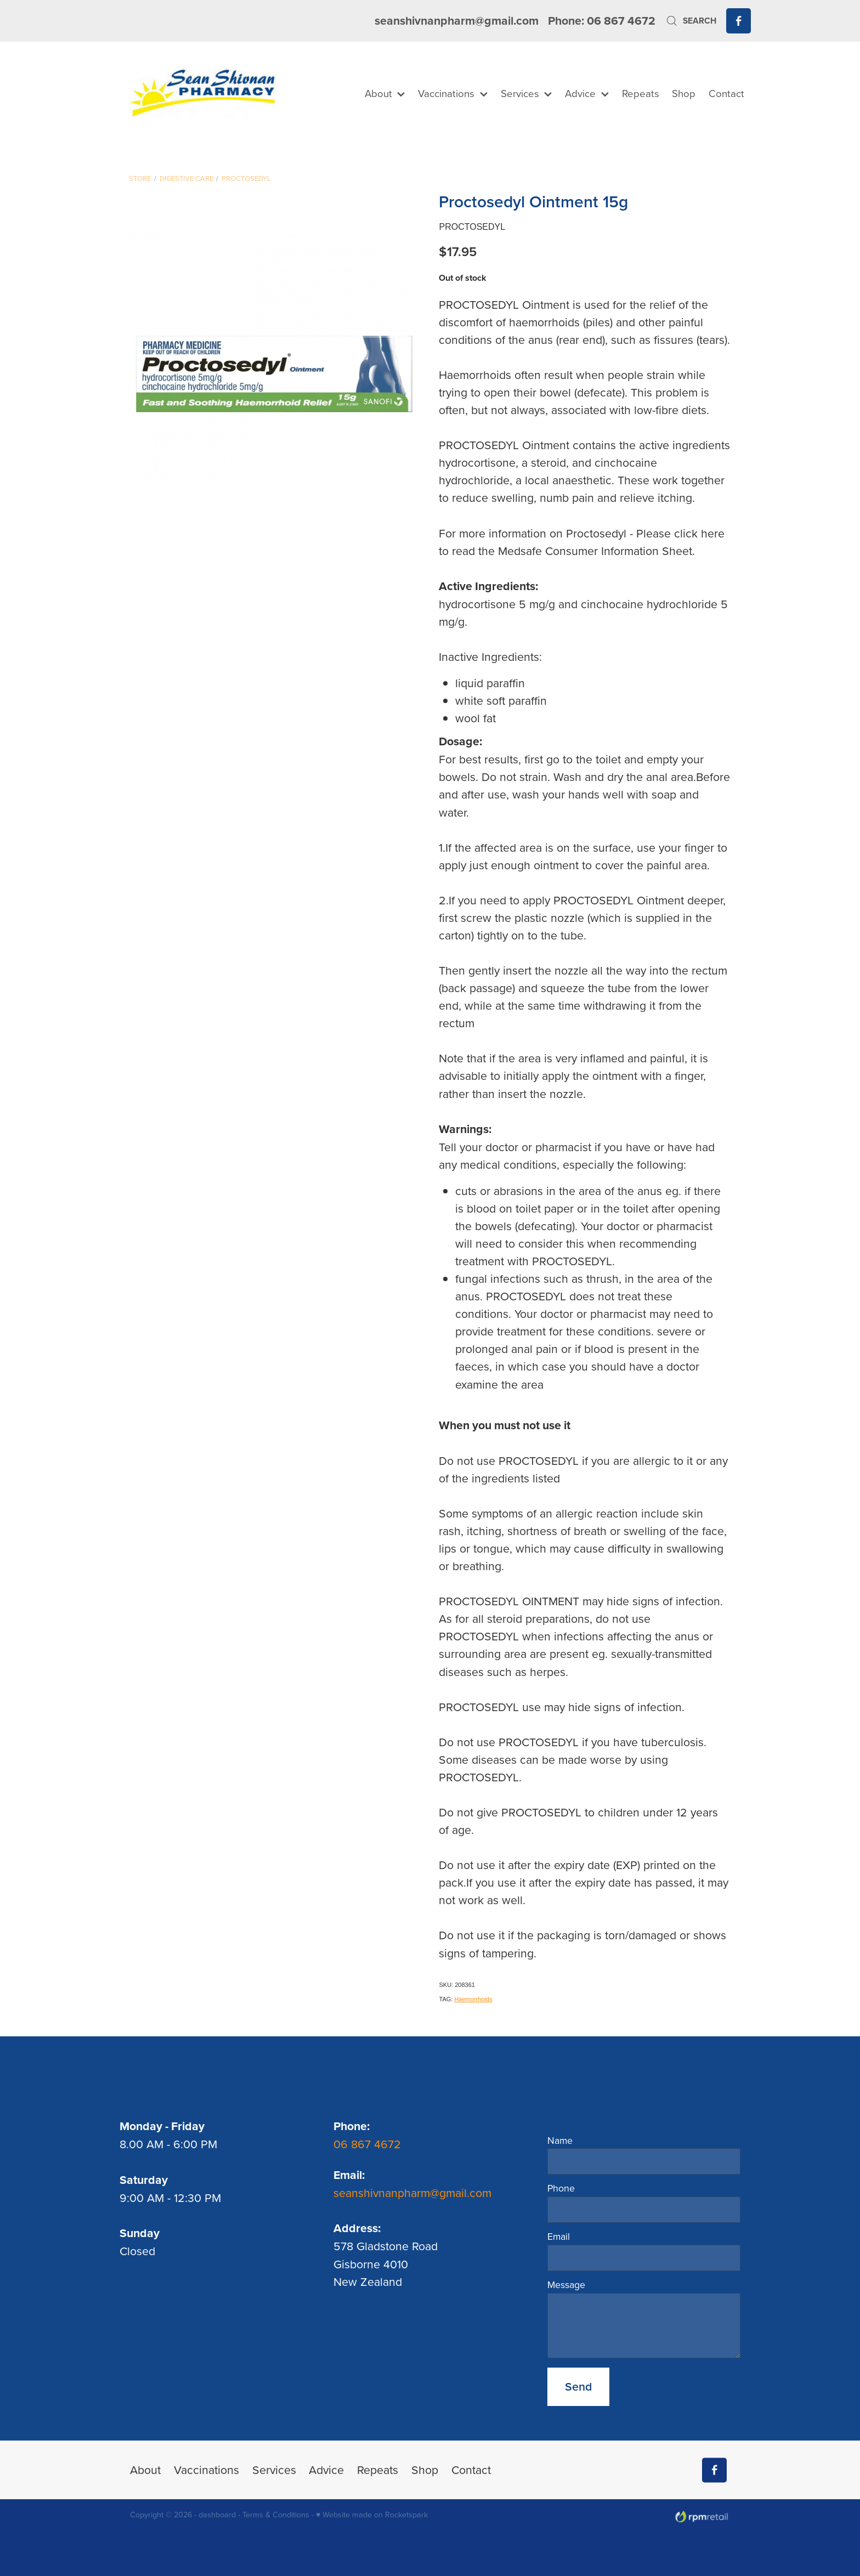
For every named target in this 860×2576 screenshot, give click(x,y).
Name (560, 2140)
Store (140, 178)
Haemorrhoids (473, 1999)
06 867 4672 (368, 2144)
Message (566, 2285)
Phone (561, 2188)
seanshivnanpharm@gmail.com (457, 20)
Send (578, 2386)
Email (558, 2236)
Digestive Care (186, 178)
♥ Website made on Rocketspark (372, 2514)
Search (691, 20)
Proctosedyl (246, 178)
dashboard (217, 2514)
